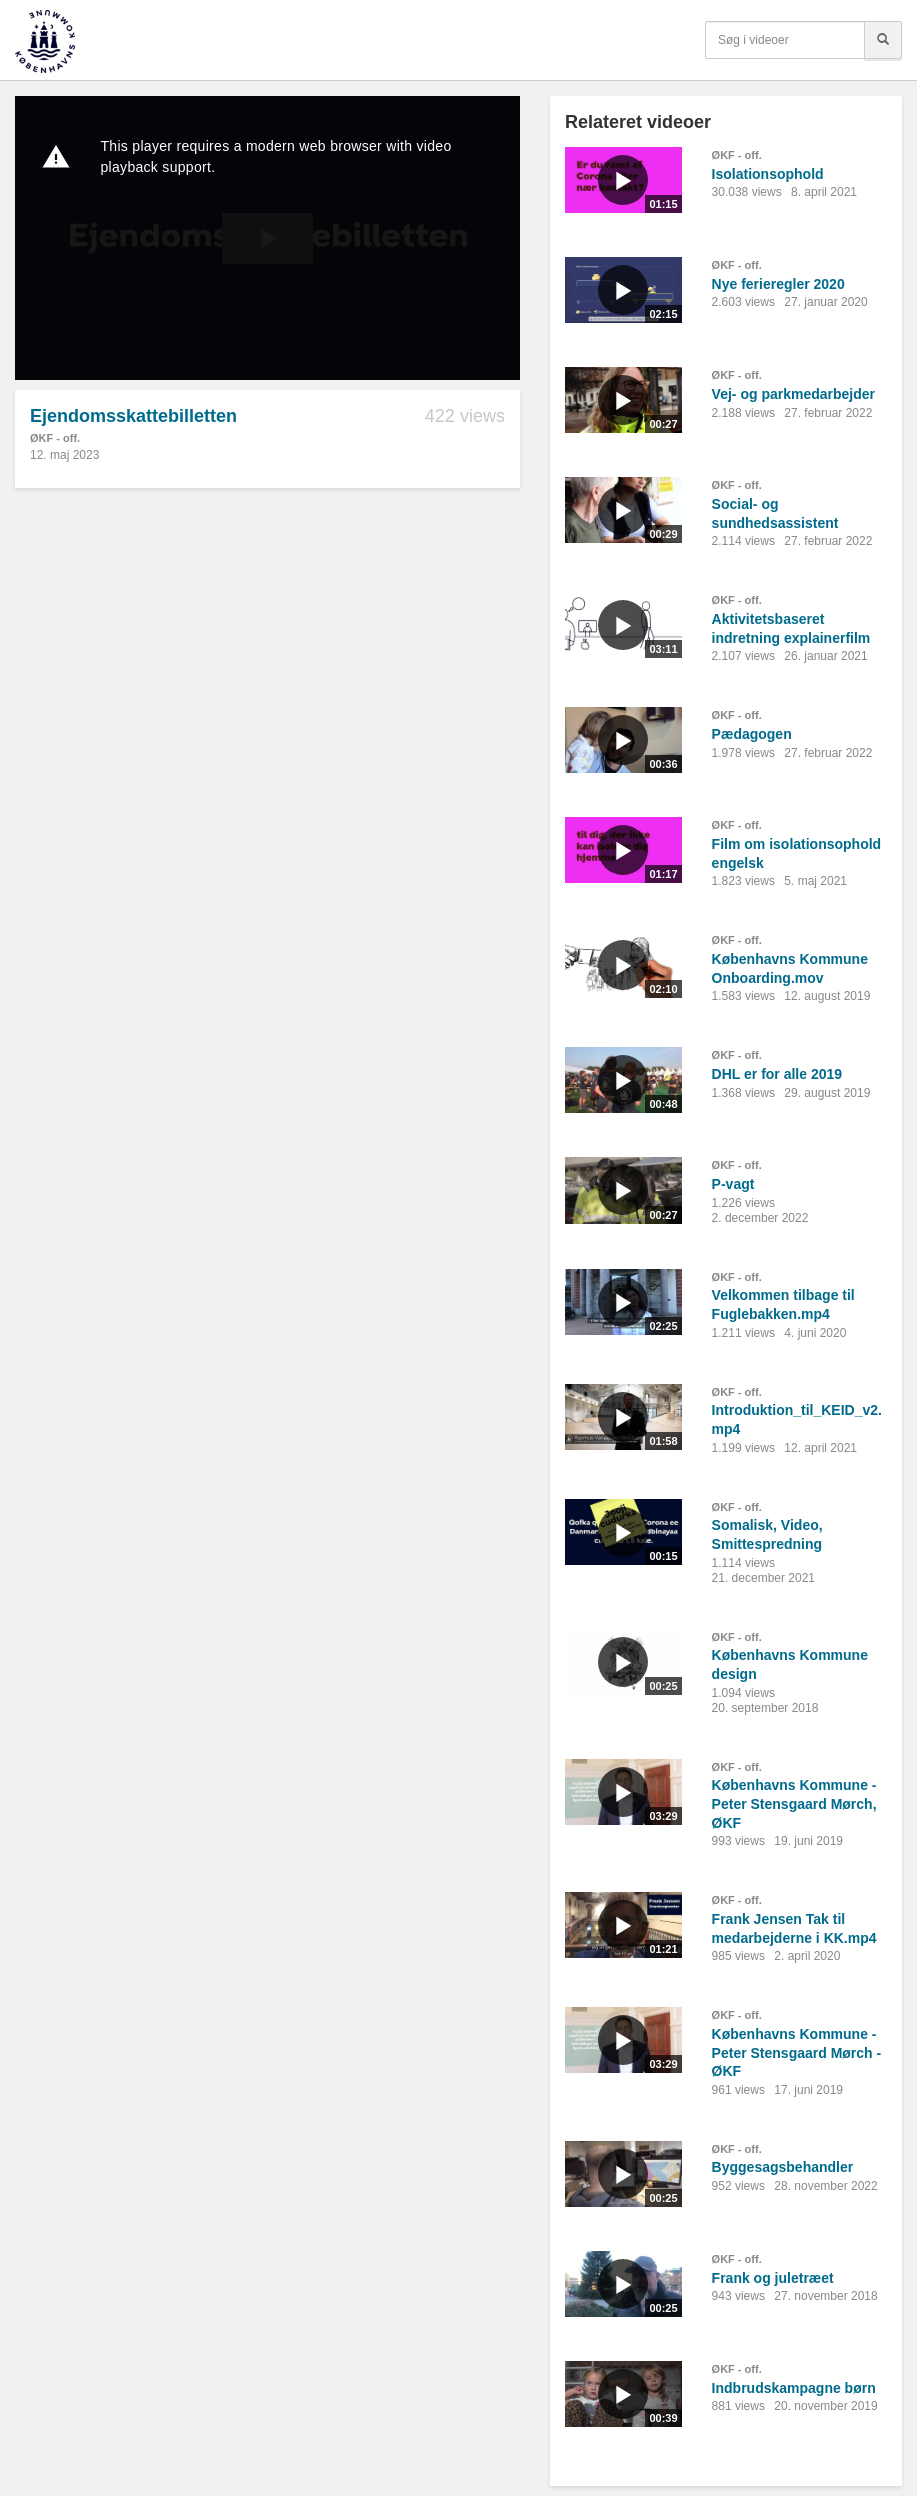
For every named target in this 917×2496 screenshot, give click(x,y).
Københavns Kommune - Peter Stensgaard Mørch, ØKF (794, 1803)
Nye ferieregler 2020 (778, 284)
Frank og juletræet (773, 2278)
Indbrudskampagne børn (794, 2388)
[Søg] (883, 40)
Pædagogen (752, 734)
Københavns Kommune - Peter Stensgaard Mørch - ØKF (797, 2052)
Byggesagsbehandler (783, 2167)
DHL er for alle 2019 (777, 1074)
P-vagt (733, 1184)
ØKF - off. (55, 438)
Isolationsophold (768, 174)
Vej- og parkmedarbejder (793, 394)
